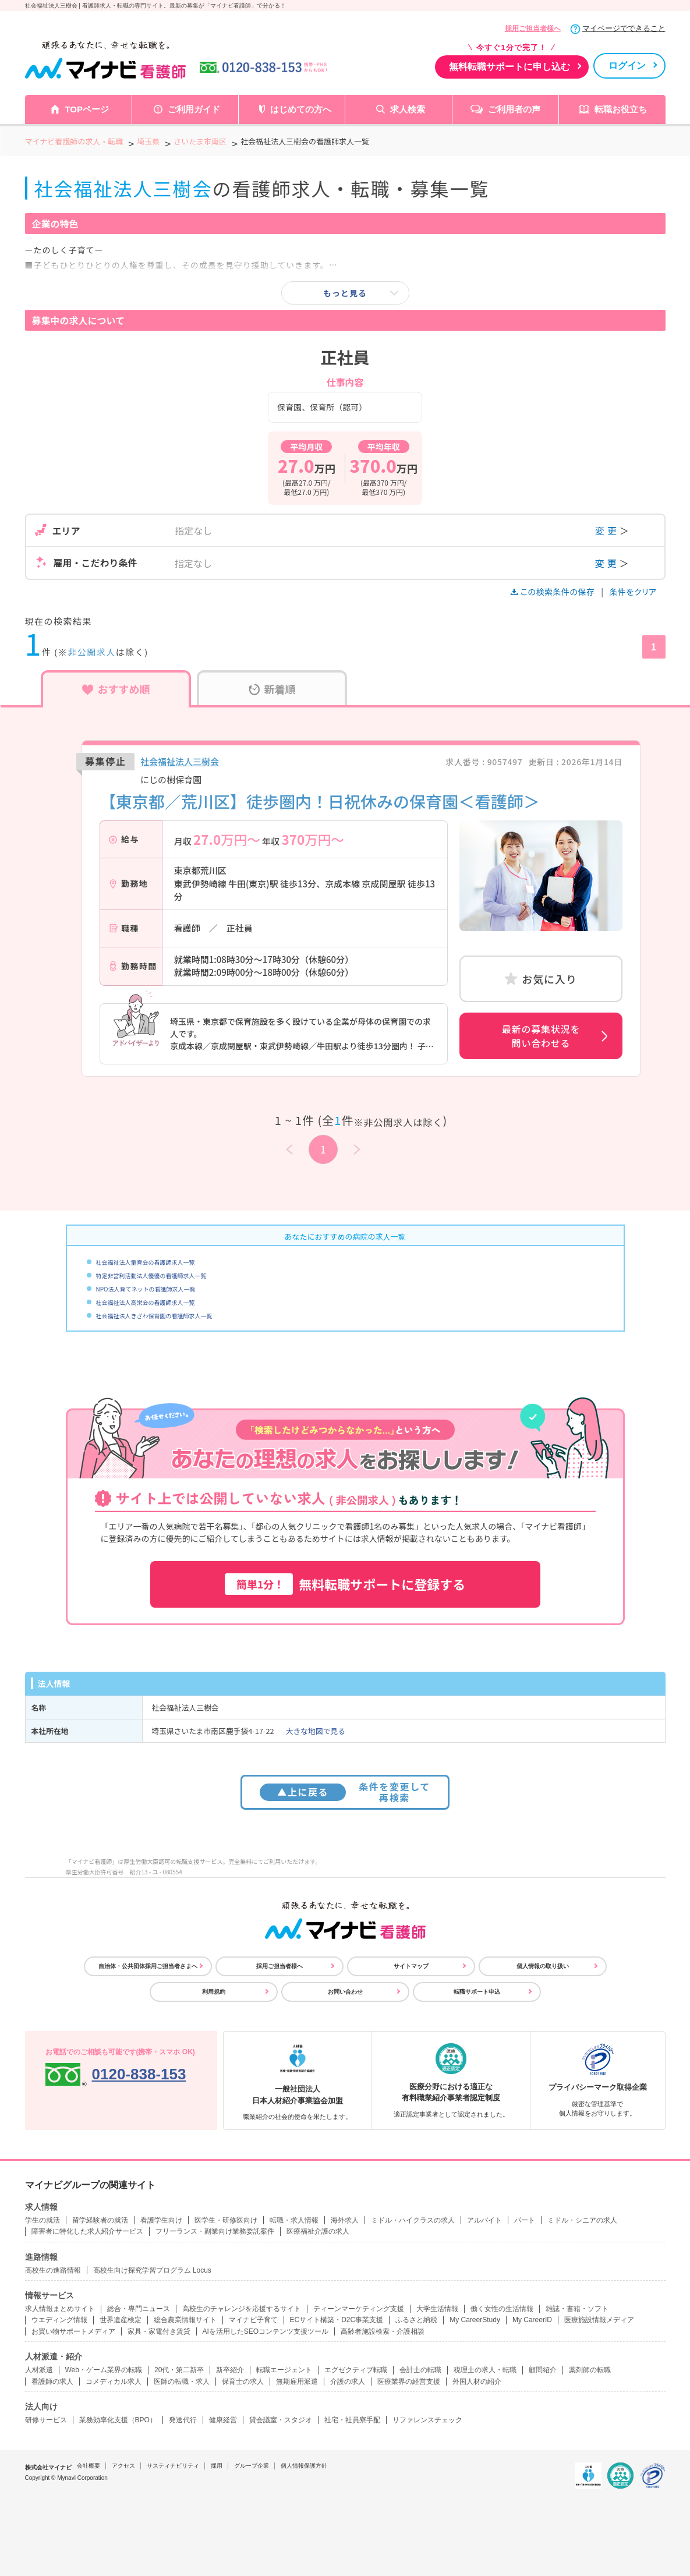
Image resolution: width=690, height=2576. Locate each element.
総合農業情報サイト (185, 2320)
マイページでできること (624, 28)
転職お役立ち (621, 109)
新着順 (272, 688)
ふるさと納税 (416, 2320)
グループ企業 (251, 2465)
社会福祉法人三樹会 (179, 761)
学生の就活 (42, 2220)
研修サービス (46, 2420)
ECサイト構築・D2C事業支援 (337, 2320)
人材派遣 (39, 2370)
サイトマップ (411, 1966)
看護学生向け (161, 2220)
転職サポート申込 (477, 1991)
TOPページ (87, 109)
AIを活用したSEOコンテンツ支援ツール (266, 2331)
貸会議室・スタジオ (280, 2420)
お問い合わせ (345, 1991)
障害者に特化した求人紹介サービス (87, 2231)
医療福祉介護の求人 (317, 2231)
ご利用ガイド (194, 109)
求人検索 (407, 109)
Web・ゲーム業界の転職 (103, 2370)
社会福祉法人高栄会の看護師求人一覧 (145, 1302)
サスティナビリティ (173, 2465)
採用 (216, 2465)
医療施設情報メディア (599, 2320)
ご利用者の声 (514, 109)
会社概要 (88, 2465)
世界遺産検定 (120, 2320)
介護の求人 (347, 2381)
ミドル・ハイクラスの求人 (413, 2220)
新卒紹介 (230, 2370)
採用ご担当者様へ (533, 28)
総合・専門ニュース (138, 2309)
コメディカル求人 (113, 2381)
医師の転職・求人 (182, 2381)
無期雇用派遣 (297, 2381)
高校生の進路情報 (53, 2270)
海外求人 (345, 2220)
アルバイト (484, 2220)
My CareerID (532, 2320)
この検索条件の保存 (553, 591)
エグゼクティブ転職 (355, 2370)
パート (524, 2220)
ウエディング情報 (59, 2320)
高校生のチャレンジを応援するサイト (241, 2309)
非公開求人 (92, 652)
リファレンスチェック (427, 2420)
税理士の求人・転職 (485, 2370)
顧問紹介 (543, 2370)
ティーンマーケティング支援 (358, 2309)
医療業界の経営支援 (408, 2381)
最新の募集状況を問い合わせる (541, 1036)
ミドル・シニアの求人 (582, 2220)
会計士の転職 (420, 2370)
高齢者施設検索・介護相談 (382, 2331)
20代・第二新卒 (179, 2370)
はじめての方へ (300, 109)
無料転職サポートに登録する (345, 1584)
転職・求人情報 (294, 2220)
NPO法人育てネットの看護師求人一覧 (146, 1289)
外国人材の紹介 (476, 2381)
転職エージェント (284, 2370)
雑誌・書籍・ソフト (577, 2309)
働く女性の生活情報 (501, 2309)
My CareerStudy (475, 2320)
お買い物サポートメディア (73, 2331)
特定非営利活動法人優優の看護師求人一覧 (151, 1275)
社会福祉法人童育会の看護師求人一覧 (145, 1262)
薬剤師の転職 (590, 2370)
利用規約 (213, 1991)
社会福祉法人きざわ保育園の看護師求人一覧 (154, 1315)
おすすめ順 (116, 688)
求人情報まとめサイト (60, 2309)
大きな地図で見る (315, 1730)
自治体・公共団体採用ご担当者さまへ (147, 1966)
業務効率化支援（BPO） (118, 2420)
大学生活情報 (437, 2309)
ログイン (627, 65)
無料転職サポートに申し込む (509, 67)
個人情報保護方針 (304, 2465)
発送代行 (183, 2420)
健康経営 (223, 2420)
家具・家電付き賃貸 (159, 2331)
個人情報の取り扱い (542, 1966)
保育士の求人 (243, 2381)
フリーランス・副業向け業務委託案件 (214, 2231)
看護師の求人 (52, 2381)
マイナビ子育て (253, 2320)
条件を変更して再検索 (345, 1791)
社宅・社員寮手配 (352, 2420)
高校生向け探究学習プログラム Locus (152, 2270)
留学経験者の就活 (100, 2220)
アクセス (123, 2465)
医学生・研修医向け (225, 2220)
